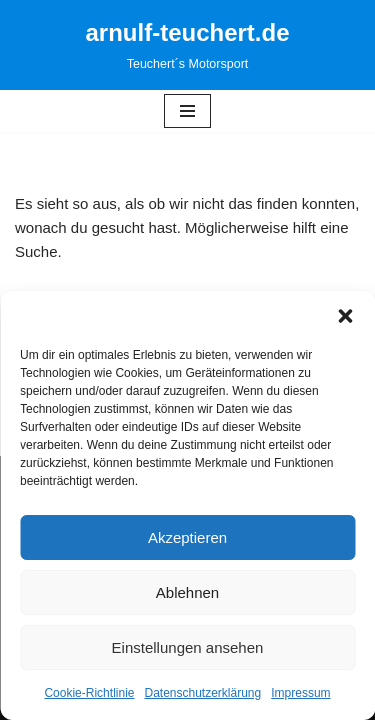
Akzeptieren (187, 537)
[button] (345, 316)
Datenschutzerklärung (202, 693)
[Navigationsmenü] (187, 111)
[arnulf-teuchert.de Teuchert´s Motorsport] (187, 45)
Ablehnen (187, 592)
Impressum (300, 693)
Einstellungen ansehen (188, 647)
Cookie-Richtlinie (89, 693)
